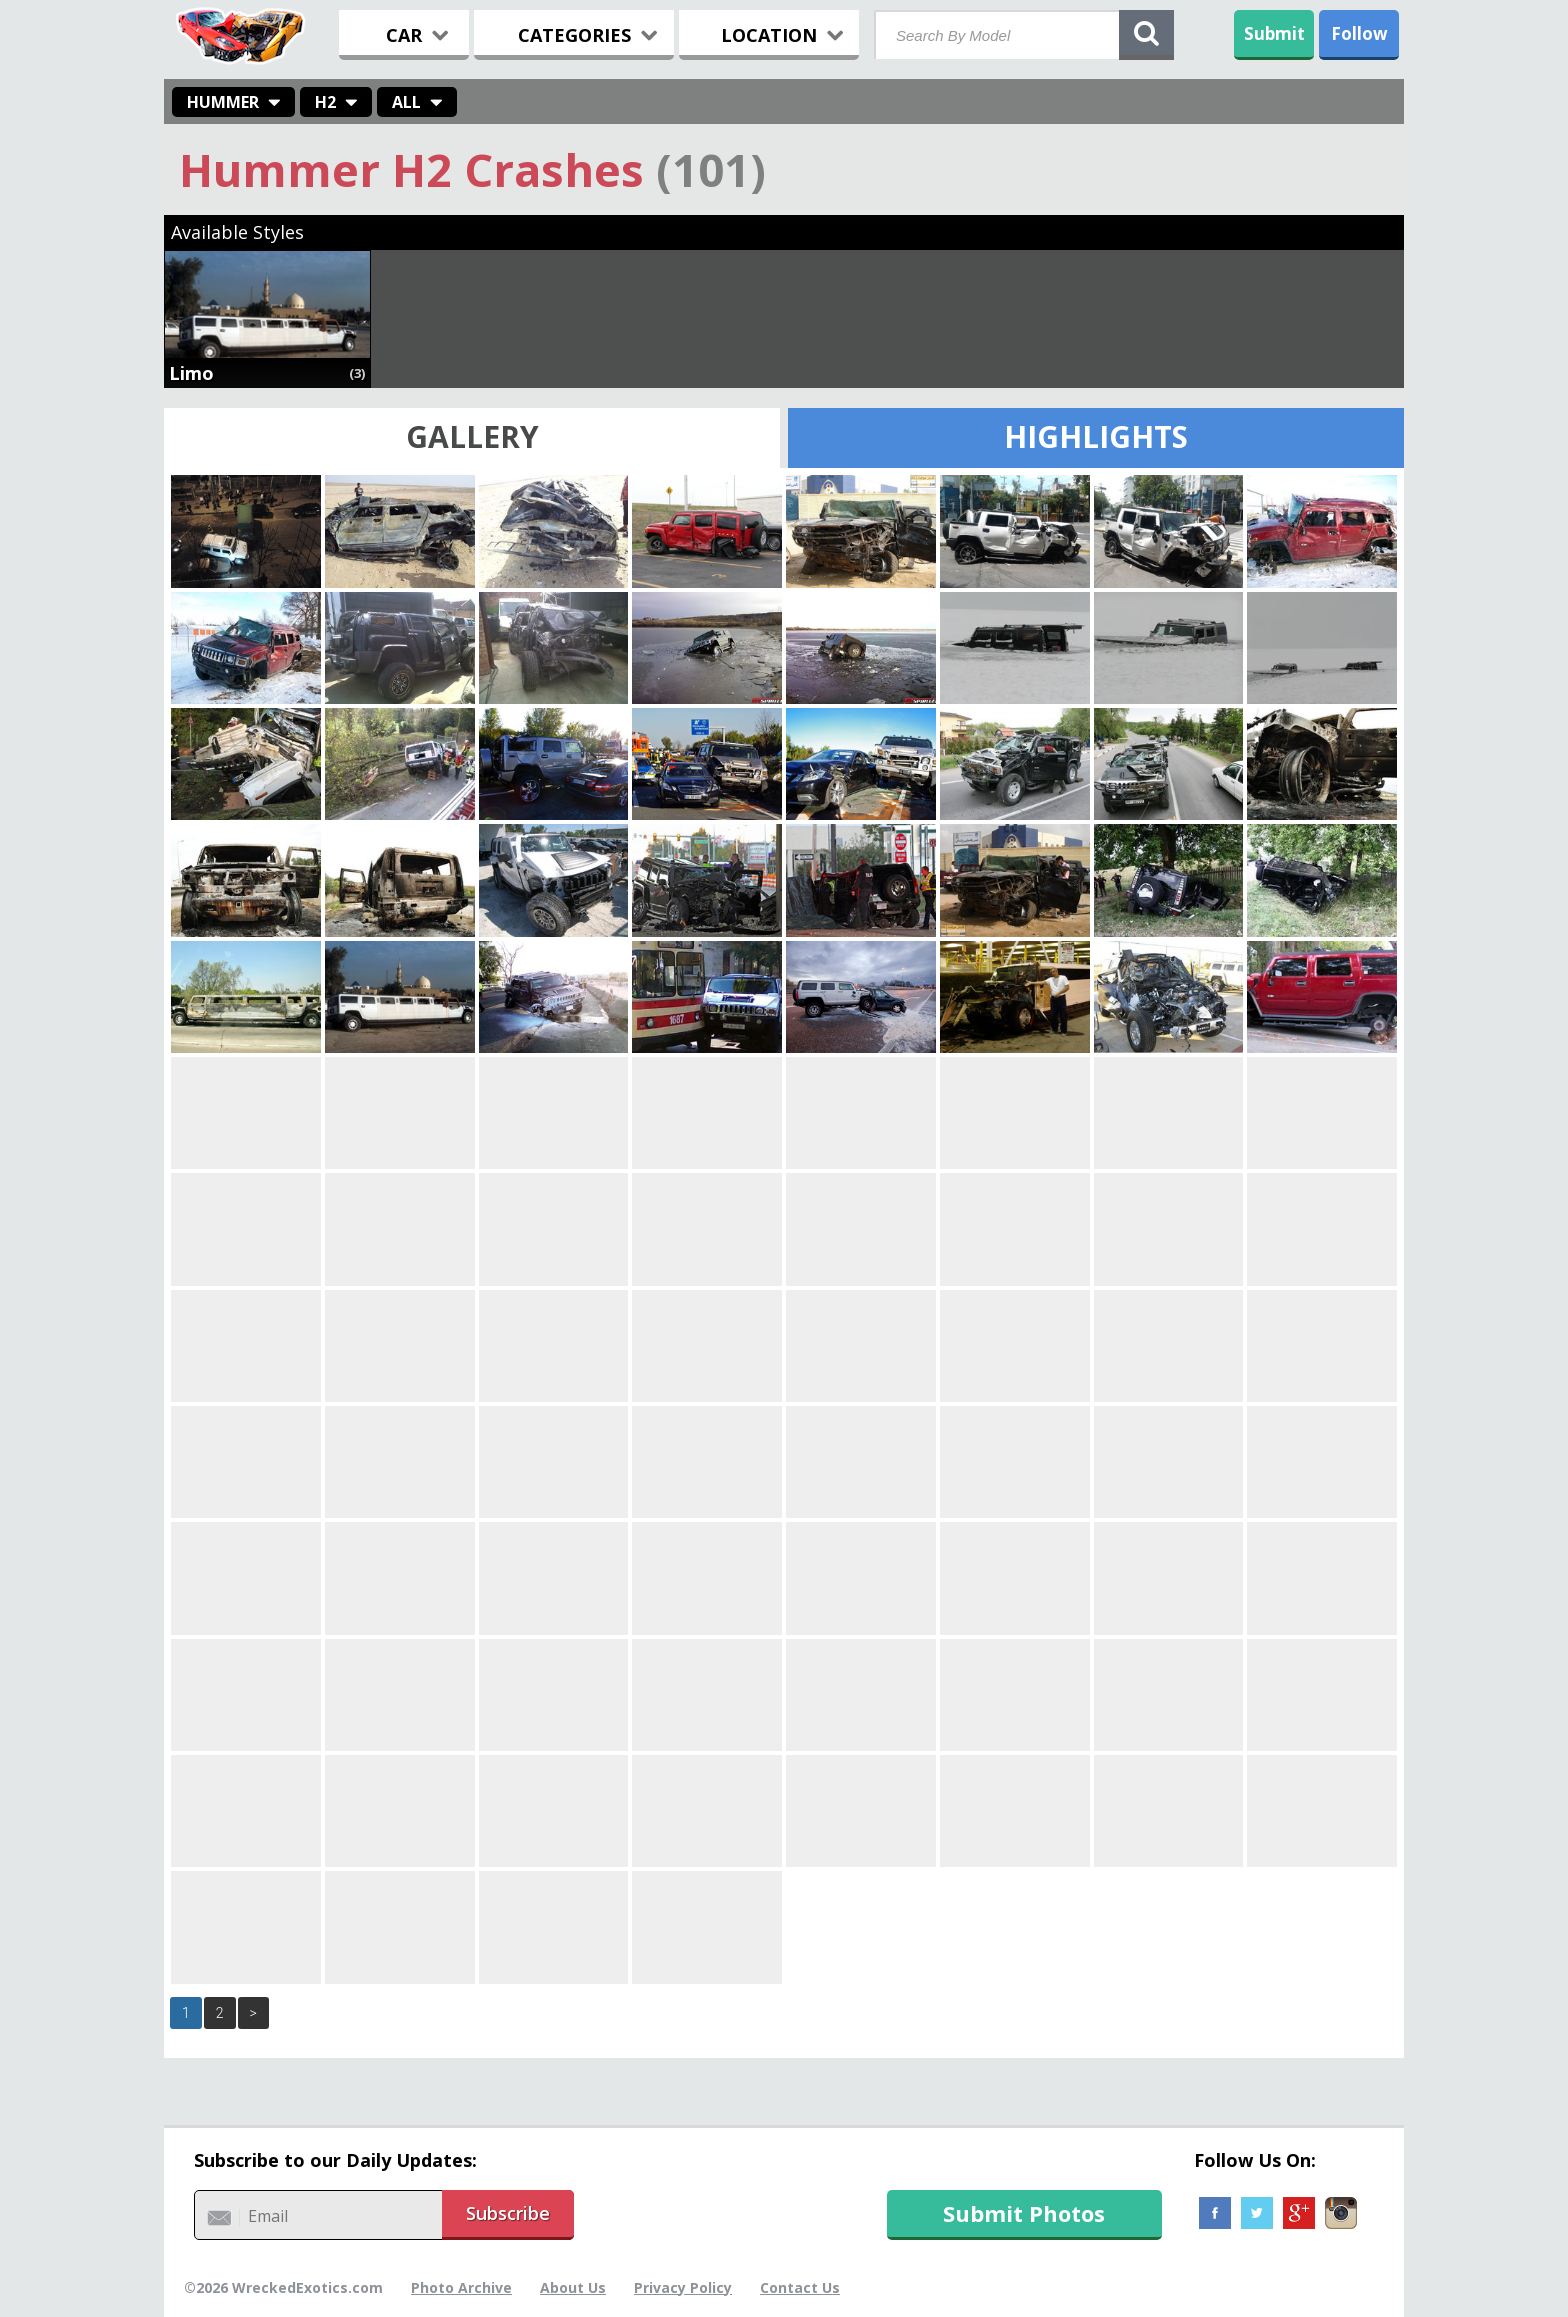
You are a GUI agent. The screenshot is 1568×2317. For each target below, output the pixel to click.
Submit (1274, 33)
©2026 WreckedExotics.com (283, 2287)
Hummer (223, 102)
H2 (325, 102)
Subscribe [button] (508, 2213)
